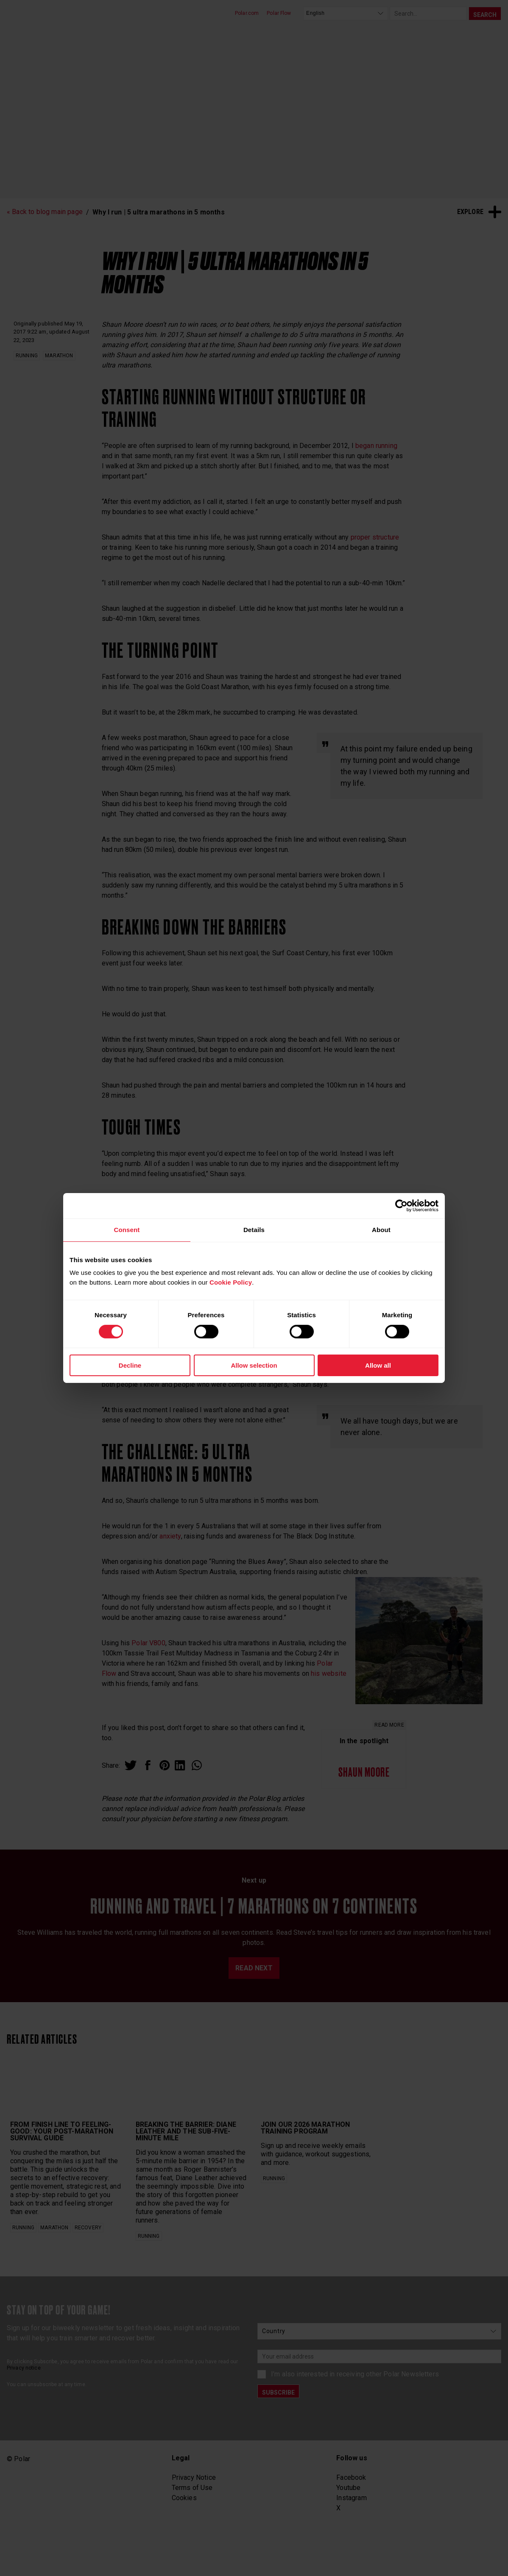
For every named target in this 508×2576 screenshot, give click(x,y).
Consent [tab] (127, 1229)
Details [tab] (254, 1229)
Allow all (378, 1365)
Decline (130, 1365)
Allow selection (254, 1365)
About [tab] (381, 1229)
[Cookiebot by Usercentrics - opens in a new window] (401, 1205)
